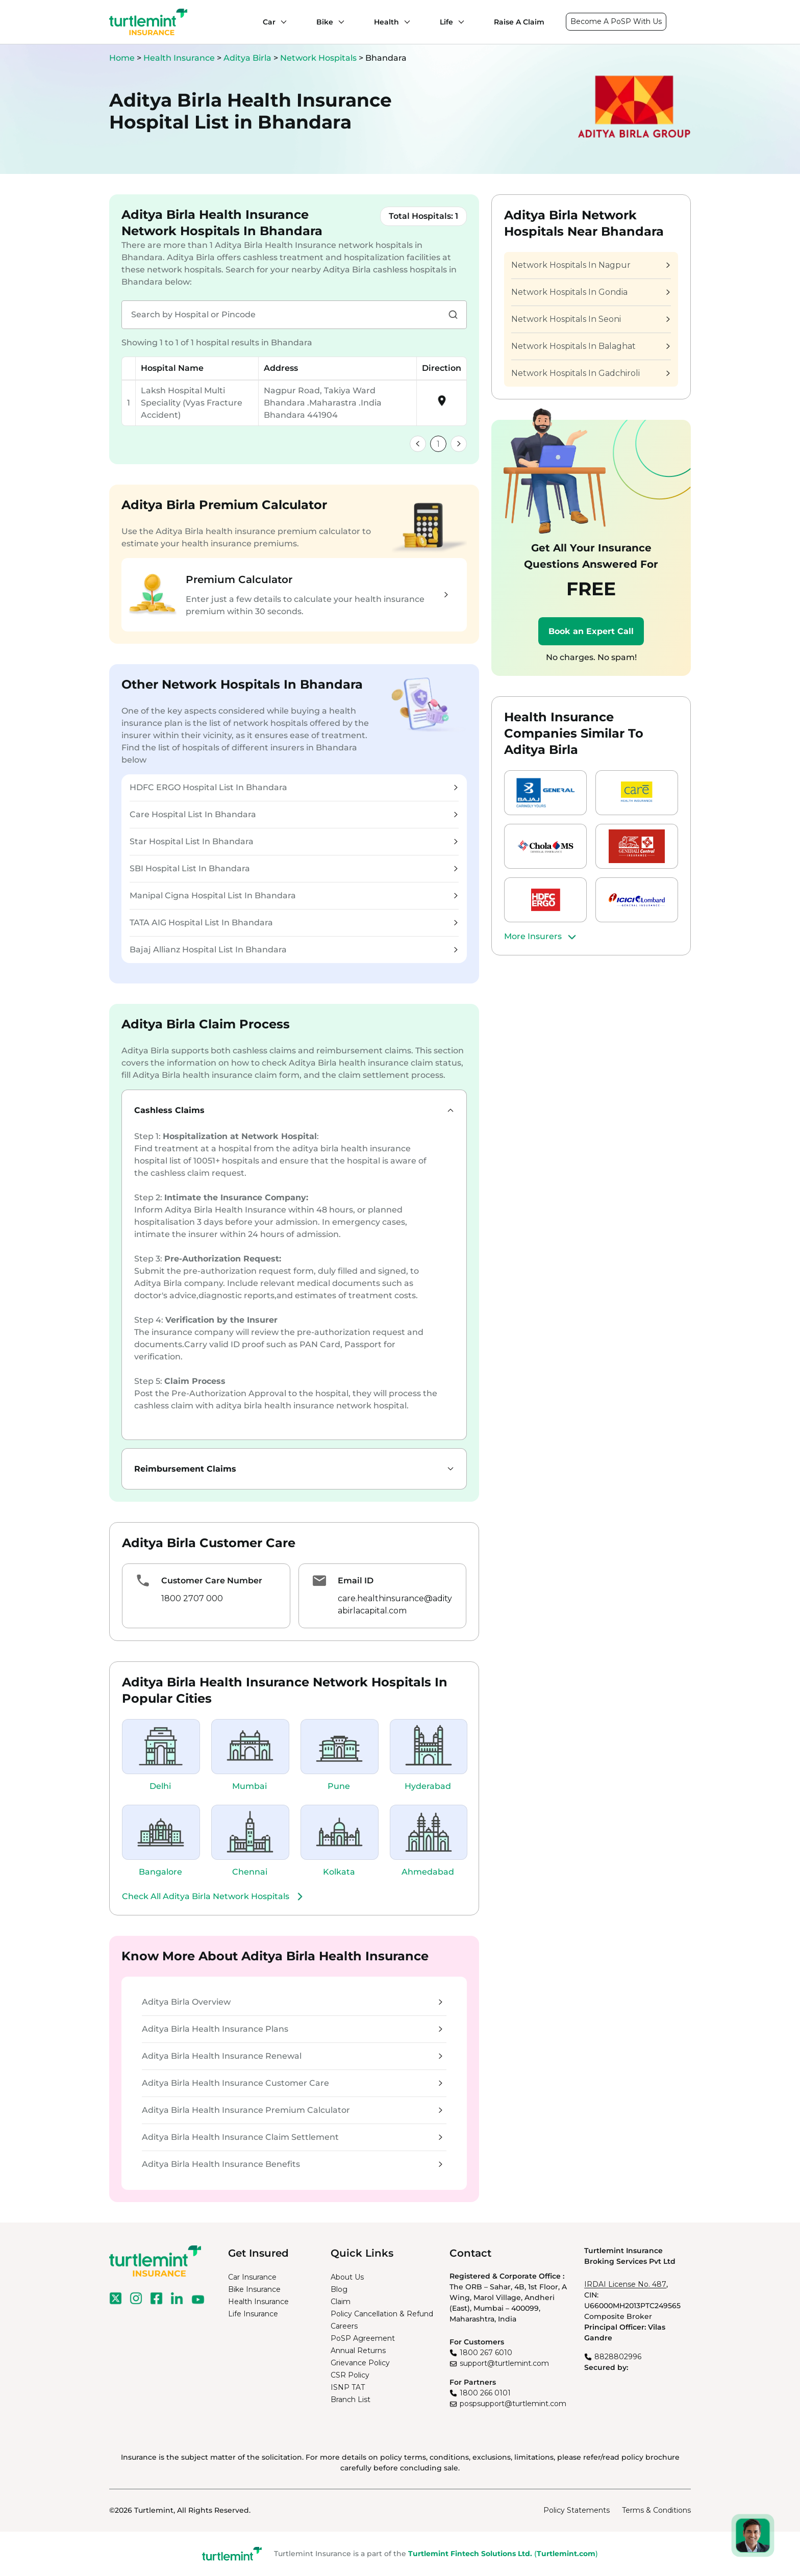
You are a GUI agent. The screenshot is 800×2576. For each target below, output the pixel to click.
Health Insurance (179, 58)
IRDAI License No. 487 (625, 2284)
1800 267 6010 (486, 2352)
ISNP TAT (348, 2387)
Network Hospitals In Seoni (590, 319)
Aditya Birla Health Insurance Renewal (292, 2056)
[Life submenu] (458, 22)
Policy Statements (576, 2510)
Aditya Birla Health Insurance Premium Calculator (292, 2110)
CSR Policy (350, 2375)
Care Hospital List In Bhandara (294, 814)
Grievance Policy (360, 2362)
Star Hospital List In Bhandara (294, 841)
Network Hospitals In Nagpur (590, 265)
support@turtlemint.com (504, 2363)
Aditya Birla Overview (292, 2002)
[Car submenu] (281, 22)
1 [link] (438, 444)
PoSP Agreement (363, 2338)
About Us (347, 2277)
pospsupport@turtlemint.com (513, 2403)
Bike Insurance (254, 2289)
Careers (344, 2326)
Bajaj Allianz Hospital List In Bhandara (294, 949)
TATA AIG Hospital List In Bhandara (294, 922)
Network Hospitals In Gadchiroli (590, 373)
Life (446, 22)
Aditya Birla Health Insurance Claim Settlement (292, 2137)
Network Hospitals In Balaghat (590, 346)
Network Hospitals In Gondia (590, 292)
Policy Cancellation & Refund (382, 2313)
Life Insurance (253, 2313)
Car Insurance (252, 2277)
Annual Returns (358, 2350)
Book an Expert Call (591, 631)
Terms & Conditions (656, 2510)
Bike (324, 22)
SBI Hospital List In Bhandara (294, 868)
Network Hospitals (319, 58)
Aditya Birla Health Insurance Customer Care (292, 2083)
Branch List (350, 2399)
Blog (339, 2289)
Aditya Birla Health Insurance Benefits (292, 2164)
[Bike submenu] (338, 22)
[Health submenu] (404, 22)
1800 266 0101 (485, 2392)
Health (386, 22)
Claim (341, 2301)
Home (122, 58)
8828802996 (617, 2356)
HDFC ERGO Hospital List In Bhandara (294, 787)
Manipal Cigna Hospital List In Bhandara (294, 895)
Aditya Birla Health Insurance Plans (292, 2029)
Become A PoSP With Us (616, 21)
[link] (418, 444)
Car (269, 22)
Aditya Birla (248, 58)
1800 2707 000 (192, 1598)
